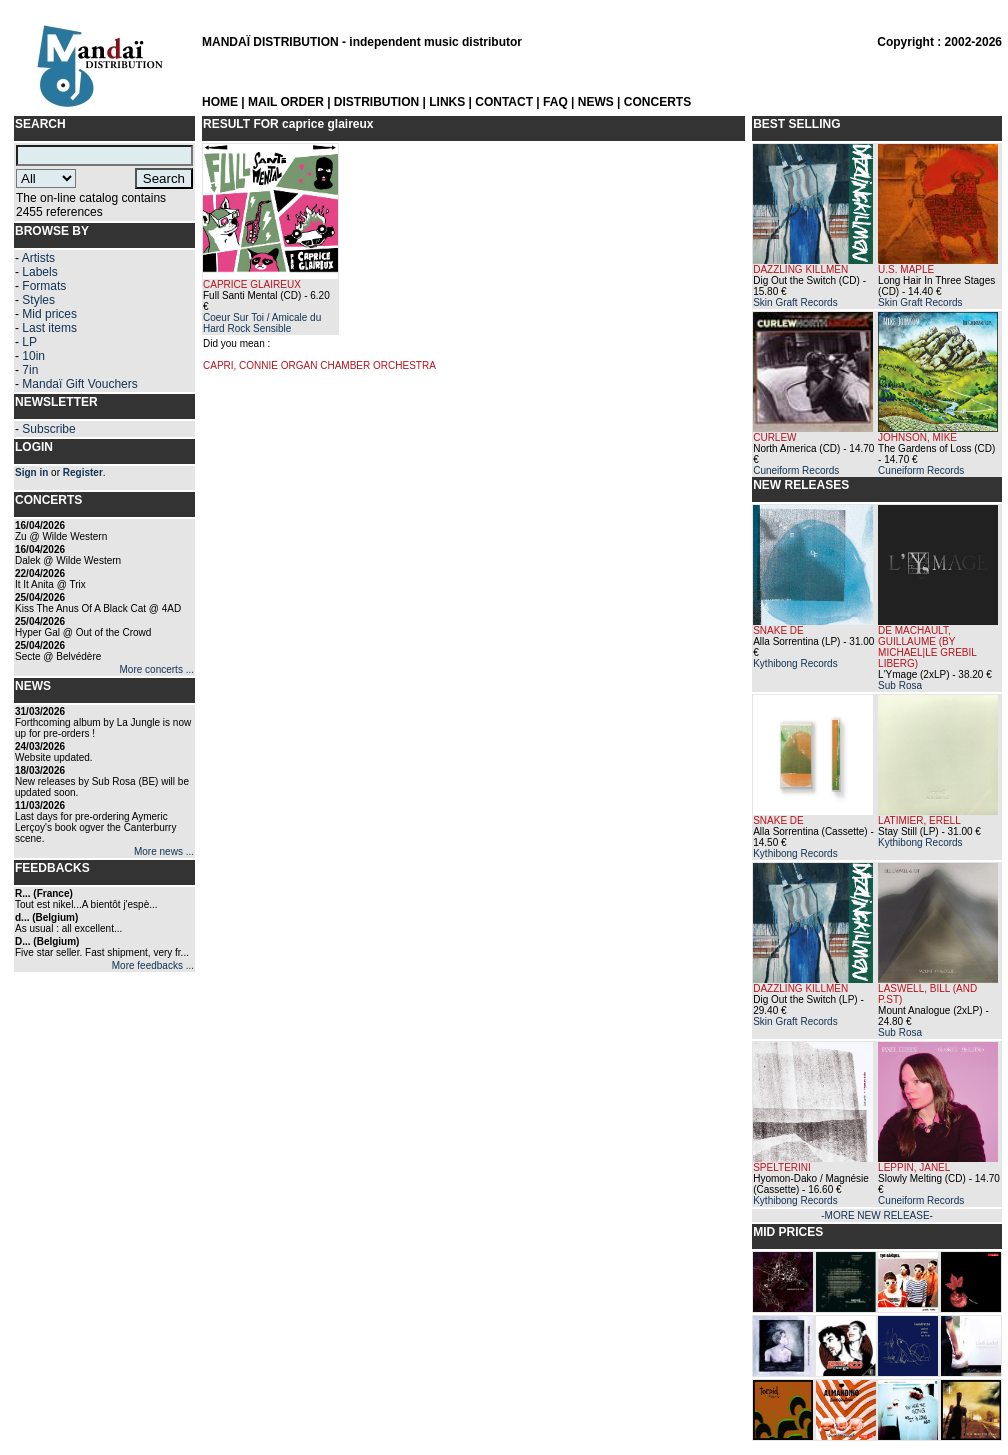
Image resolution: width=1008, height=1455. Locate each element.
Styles (38, 300)
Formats (44, 286)
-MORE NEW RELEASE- (877, 1215)
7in (30, 370)
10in (33, 356)
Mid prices (49, 314)
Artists (38, 258)
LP (29, 342)
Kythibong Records (795, 663)
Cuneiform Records (796, 470)
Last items (49, 328)
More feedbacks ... (153, 965)
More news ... (164, 851)
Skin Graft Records (795, 302)
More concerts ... (157, 669)
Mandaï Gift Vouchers (79, 384)
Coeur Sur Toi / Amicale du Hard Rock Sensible (262, 323)
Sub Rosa (900, 685)
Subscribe (48, 429)
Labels (39, 272)
